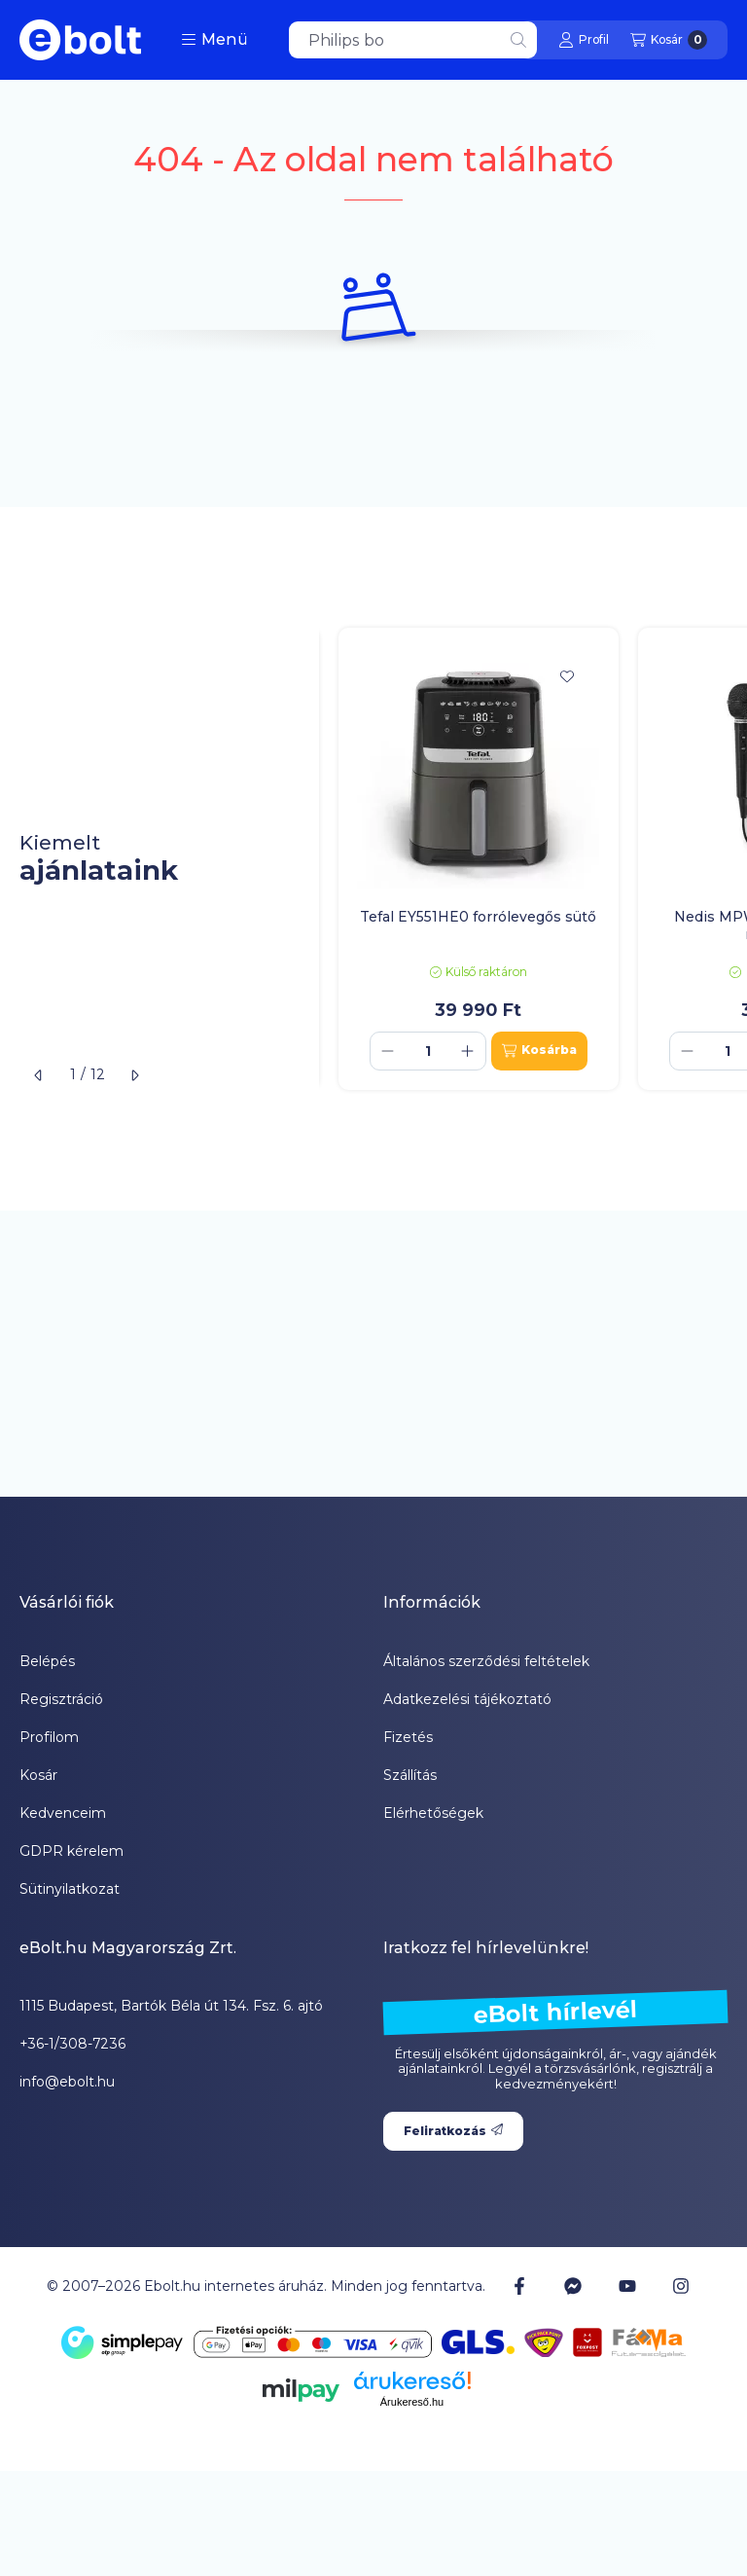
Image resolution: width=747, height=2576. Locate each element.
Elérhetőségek (433, 1813)
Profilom (49, 1737)
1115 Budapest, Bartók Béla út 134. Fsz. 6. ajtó (171, 2005)
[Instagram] (680, 2286)
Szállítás (410, 1775)
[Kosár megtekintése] (668, 39)
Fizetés (408, 1737)
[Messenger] (572, 2286)
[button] (214, 39)
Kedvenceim (62, 1813)
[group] (533, 858)
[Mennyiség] (428, 1051)
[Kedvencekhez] (567, 676)
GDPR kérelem (71, 1851)
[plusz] (468, 1051)
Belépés (47, 1661)
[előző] (38, 1075)
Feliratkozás (453, 2130)
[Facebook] (519, 2286)
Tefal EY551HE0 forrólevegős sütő (478, 916)
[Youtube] (627, 2286)
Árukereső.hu (412, 2402)
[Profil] (583, 39)
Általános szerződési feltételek (486, 1661)
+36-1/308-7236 (72, 2043)
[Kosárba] (539, 1051)
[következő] (134, 1075)
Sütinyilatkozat (69, 1889)
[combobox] (413, 39)
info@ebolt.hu (67, 2081)
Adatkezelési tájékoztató (467, 1699)
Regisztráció (61, 1699)
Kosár (38, 1775)
